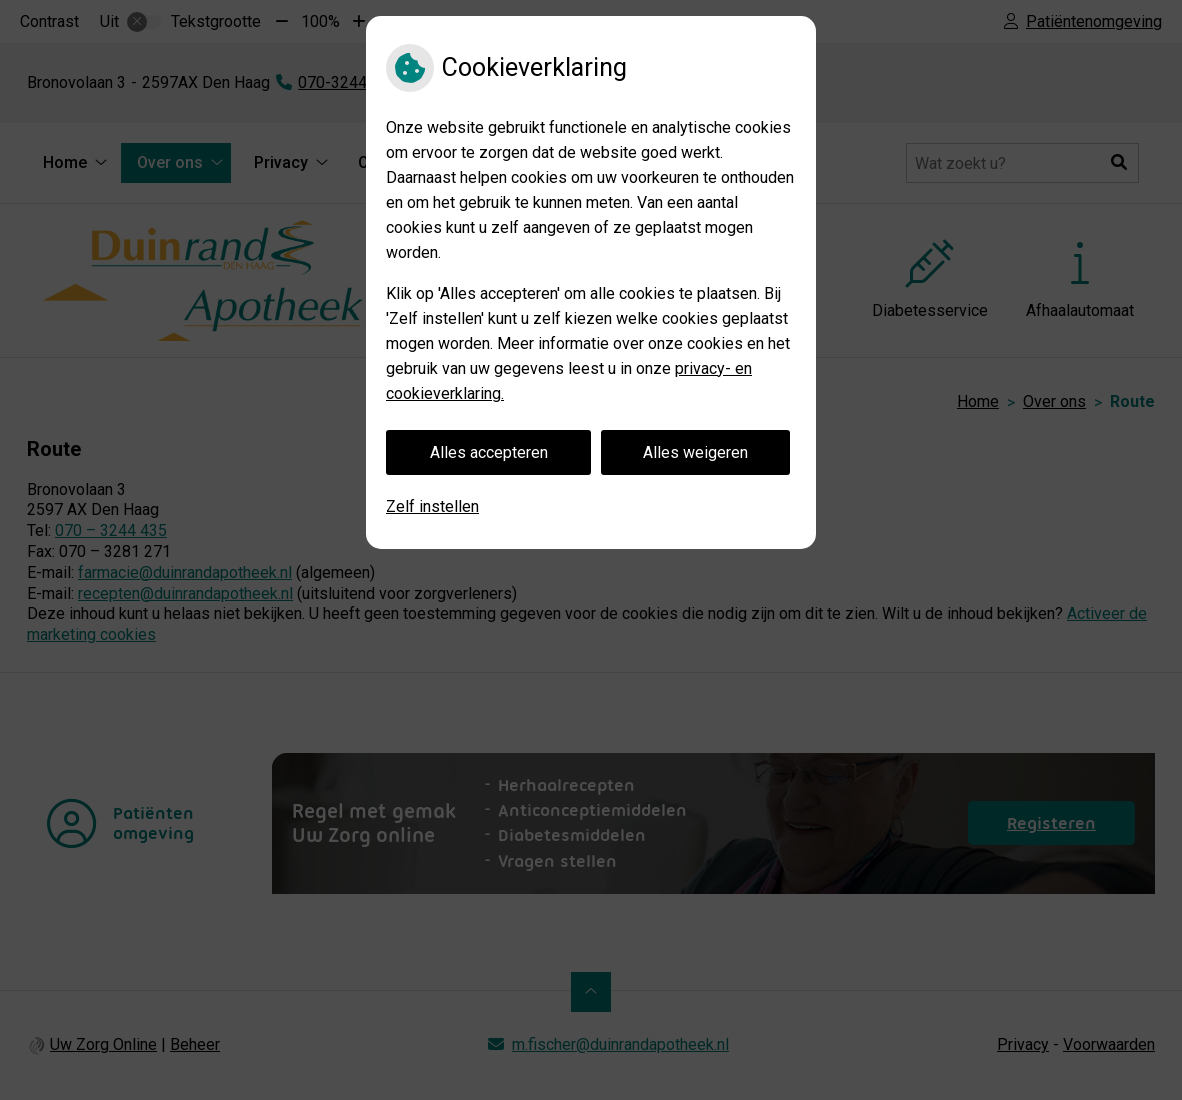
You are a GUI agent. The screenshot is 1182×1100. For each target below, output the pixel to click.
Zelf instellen (432, 506)
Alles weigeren (695, 452)
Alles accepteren (489, 452)
